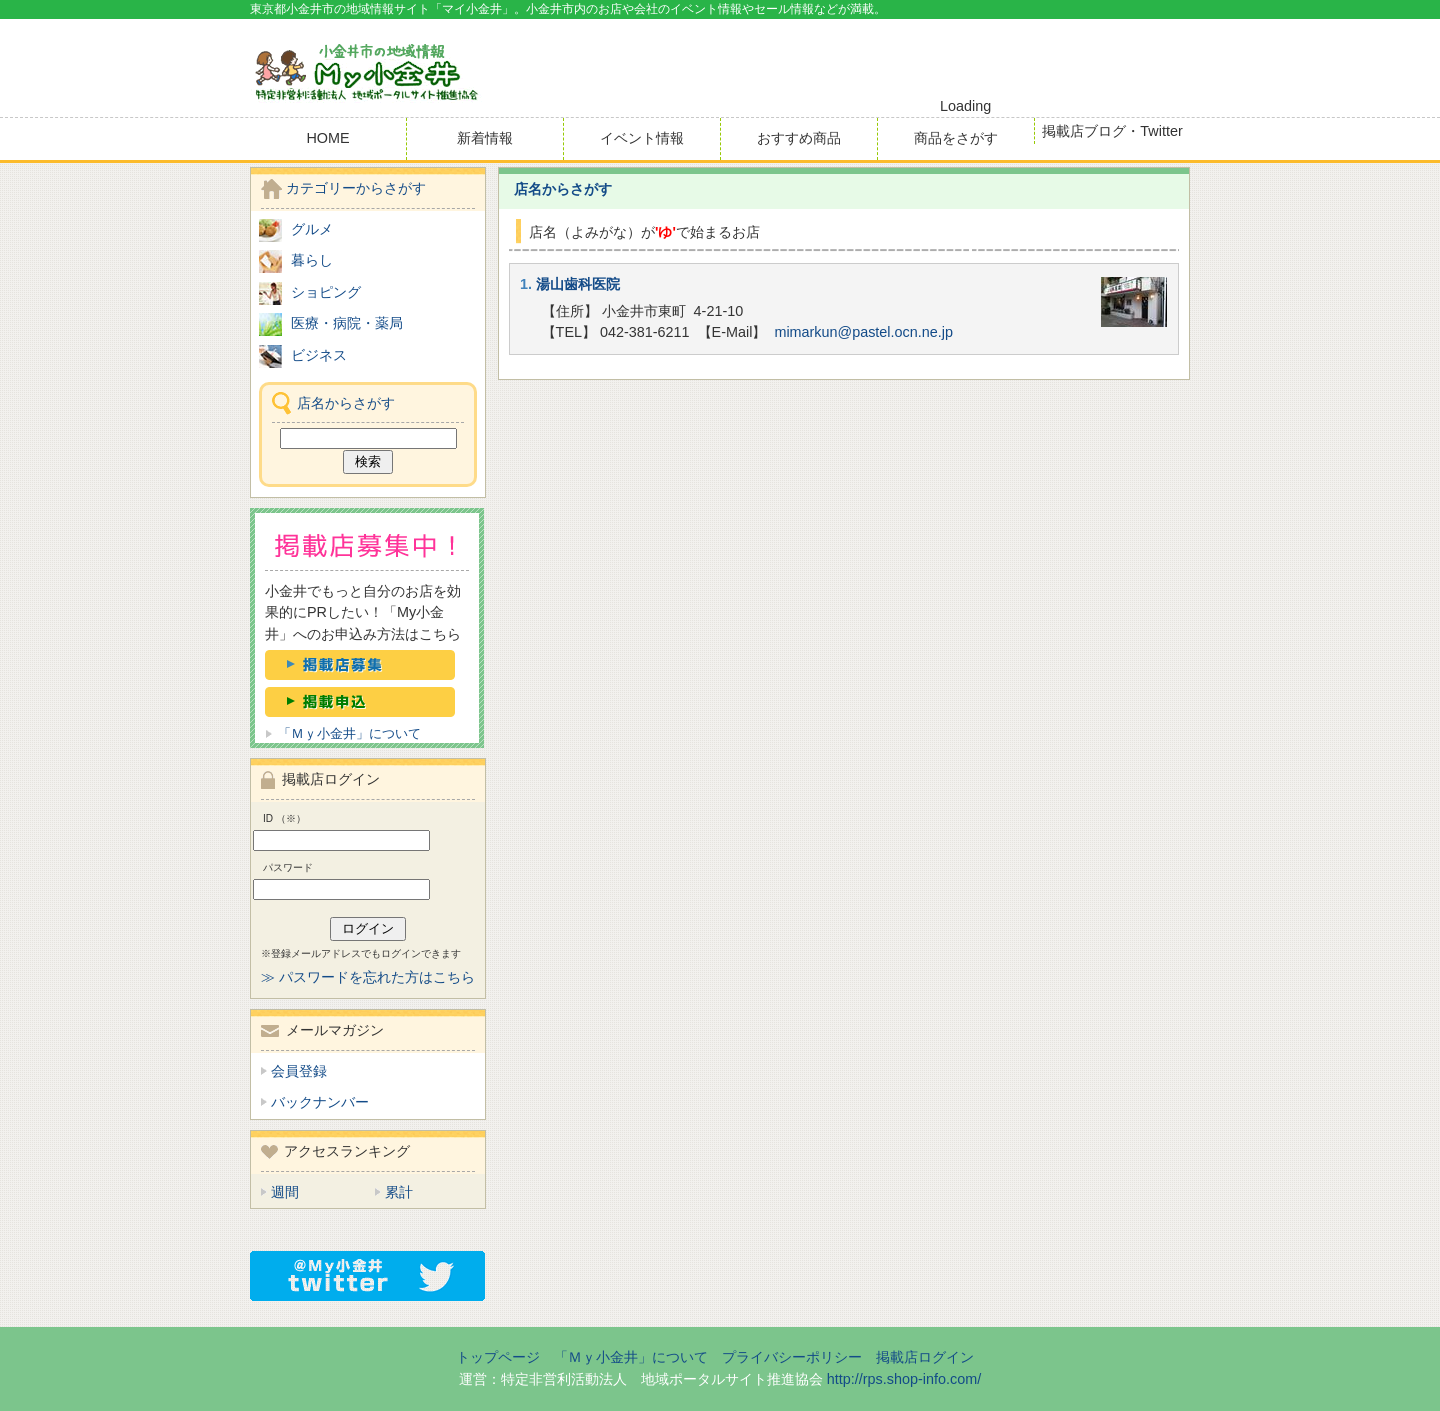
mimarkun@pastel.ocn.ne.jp (863, 332)
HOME (327, 138)
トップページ (498, 1357)
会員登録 (299, 1071)
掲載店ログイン (925, 1357)
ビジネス (319, 355)
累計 (399, 1192)
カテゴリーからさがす (356, 188)
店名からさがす (563, 189)
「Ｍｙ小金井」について (349, 733)
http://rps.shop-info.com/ (904, 1379)
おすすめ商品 (799, 138)
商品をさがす (956, 138)
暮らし (312, 260)
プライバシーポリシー (792, 1357)
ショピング (326, 292)
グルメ (312, 229)
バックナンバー (320, 1102)
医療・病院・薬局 (347, 323)
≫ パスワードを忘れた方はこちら (368, 977)
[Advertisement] (956, 59)
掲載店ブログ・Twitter (1112, 131)
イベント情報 (642, 138)
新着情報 (485, 138)
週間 (285, 1192)
